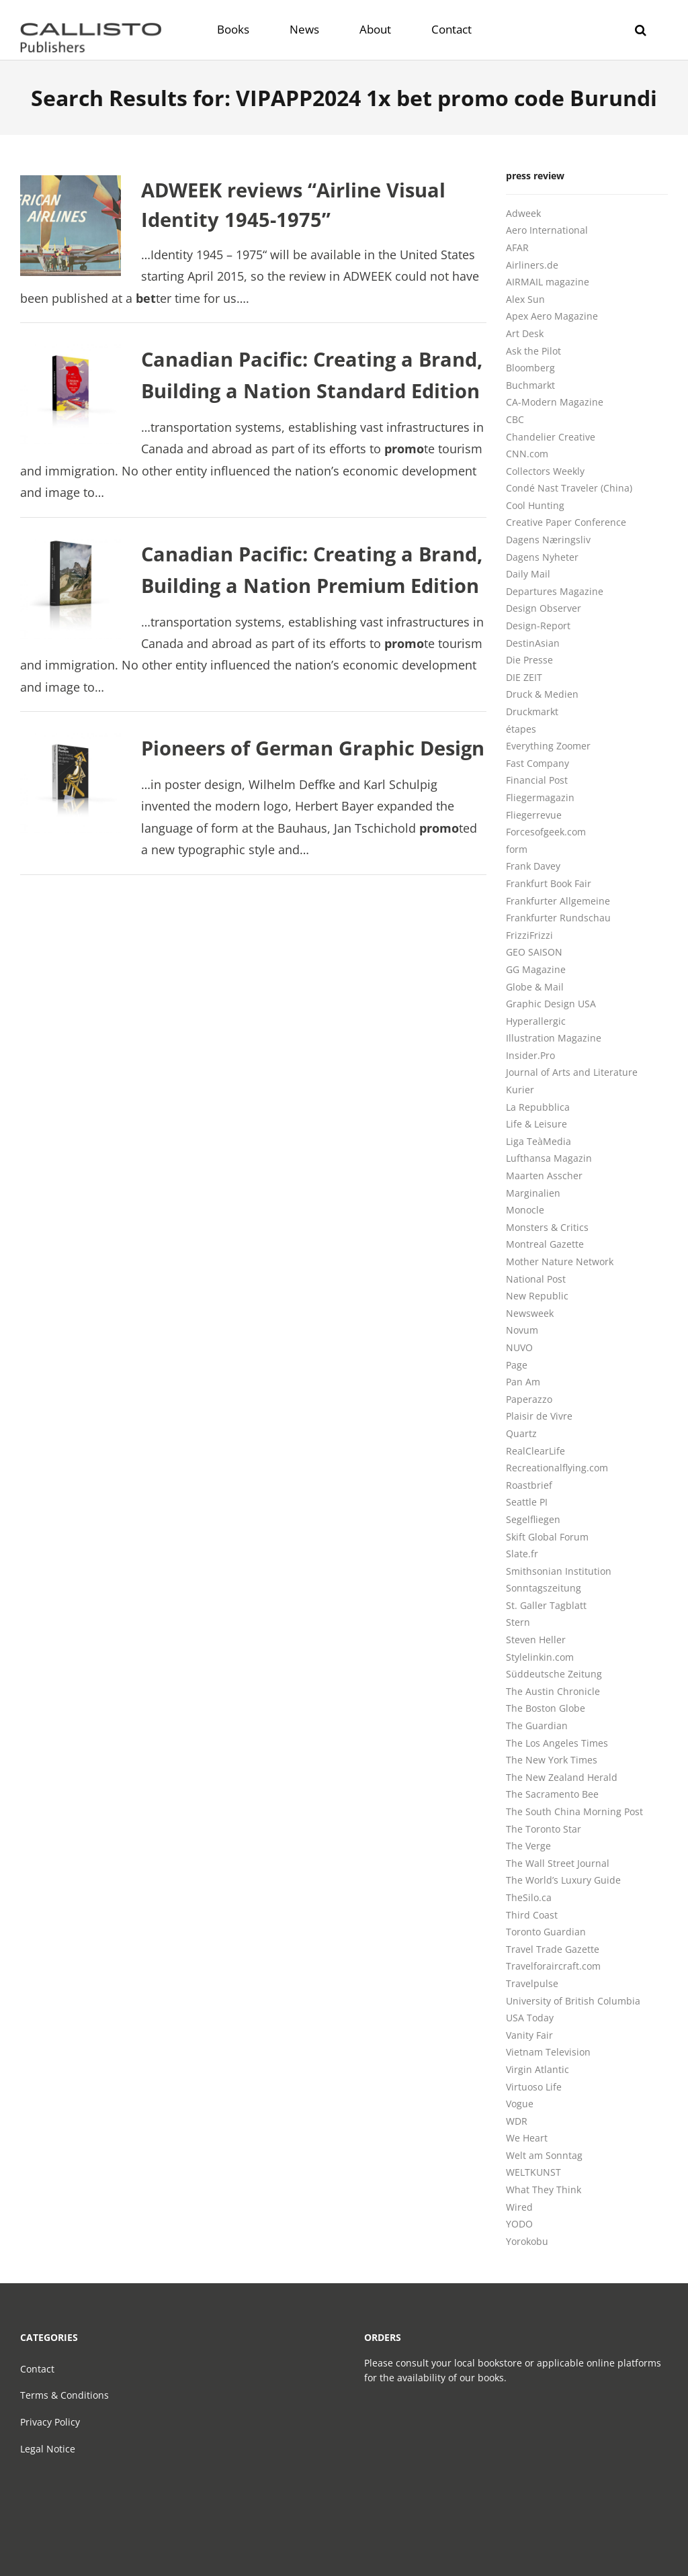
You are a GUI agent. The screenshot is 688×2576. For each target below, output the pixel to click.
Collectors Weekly (545, 471)
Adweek (523, 213)
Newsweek (530, 1313)
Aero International (547, 230)
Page (516, 1365)
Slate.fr (522, 1553)
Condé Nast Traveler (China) (569, 487)
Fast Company (537, 763)
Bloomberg (530, 367)
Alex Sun (525, 299)
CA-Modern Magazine (554, 402)
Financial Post (537, 780)
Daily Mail (528, 573)
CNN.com (527, 453)
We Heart (527, 2137)
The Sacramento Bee (552, 1794)
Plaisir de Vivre (539, 1416)
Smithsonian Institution (558, 1571)
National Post (536, 1279)
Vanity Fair (529, 2035)
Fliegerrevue (534, 815)
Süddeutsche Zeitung (554, 1673)
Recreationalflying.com (557, 1467)
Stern (518, 1622)
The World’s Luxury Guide (563, 1880)
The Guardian (537, 1725)
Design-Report (538, 625)
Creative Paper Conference (566, 522)
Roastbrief (529, 1485)
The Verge (528, 1845)
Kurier (520, 1089)
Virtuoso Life (534, 2086)
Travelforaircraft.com (553, 1966)
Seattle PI (527, 1502)
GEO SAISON (534, 952)
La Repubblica (538, 1107)
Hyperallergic (536, 1021)
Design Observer (543, 608)
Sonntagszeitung (543, 1587)
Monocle (525, 1209)
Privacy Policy (50, 2422)
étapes (521, 729)
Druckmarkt (532, 711)
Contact (37, 2368)
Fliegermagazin (540, 797)
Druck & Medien (542, 694)
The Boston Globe (545, 1708)
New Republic (537, 1295)
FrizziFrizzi (529, 935)
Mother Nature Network (559, 1261)
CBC (515, 419)
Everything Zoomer (548, 745)
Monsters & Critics (547, 1227)
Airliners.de (532, 265)
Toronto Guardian (546, 1931)
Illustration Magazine (553, 1037)
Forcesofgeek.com (546, 831)
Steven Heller (536, 1639)
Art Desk (525, 333)
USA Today (530, 2017)
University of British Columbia (573, 2000)
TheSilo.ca (529, 1897)
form (516, 849)
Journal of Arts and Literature (572, 1072)
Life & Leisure (536, 1123)
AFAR (517, 247)
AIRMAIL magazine (547, 281)
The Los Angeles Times (557, 1743)
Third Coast (532, 1914)
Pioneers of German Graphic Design (312, 748)
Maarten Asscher (544, 1175)
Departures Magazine (554, 591)
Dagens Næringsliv (548, 539)
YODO (519, 2223)
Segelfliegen (533, 1519)
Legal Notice (47, 2448)
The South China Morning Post (574, 1811)
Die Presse (529, 659)
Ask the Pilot (533, 350)
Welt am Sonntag (544, 2155)
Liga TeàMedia (538, 1141)
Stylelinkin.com (540, 1657)
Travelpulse (532, 1983)
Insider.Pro (530, 1055)
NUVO (519, 1347)
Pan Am (523, 1381)
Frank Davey (533, 866)
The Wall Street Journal (557, 1863)
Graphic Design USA (551, 1003)
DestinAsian (533, 643)
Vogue (519, 2103)
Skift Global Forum (547, 1536)
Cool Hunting (535, 505)
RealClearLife (535, 1450)
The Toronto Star (543, 1829)
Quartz (521, 1433)
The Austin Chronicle (553, 1691)
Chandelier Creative (550, 436)
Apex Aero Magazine (552, 316)
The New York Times (551, 1759)
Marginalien (533, 1193)
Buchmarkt (530, 385)
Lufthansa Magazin (549, 1158)
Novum (522, 1330)
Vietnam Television (548, 2051)
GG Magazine (536, 969)
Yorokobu (527, 2241)
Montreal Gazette (545, 1244)
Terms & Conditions (64, 2395)
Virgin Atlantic (537, 2069)
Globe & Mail (535, 986)
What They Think (543, 2189)
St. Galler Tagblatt (546, 1605)
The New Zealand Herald (561, 1777)
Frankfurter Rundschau (558, 917)
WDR (516, 2121)
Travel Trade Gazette (552, 1949)
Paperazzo (529, 1399)
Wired (519, 2207)
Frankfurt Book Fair (548, 883)
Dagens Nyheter (542, 557)
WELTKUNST (533, 2172)
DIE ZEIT (524, 677)
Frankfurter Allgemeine (558, 900)
